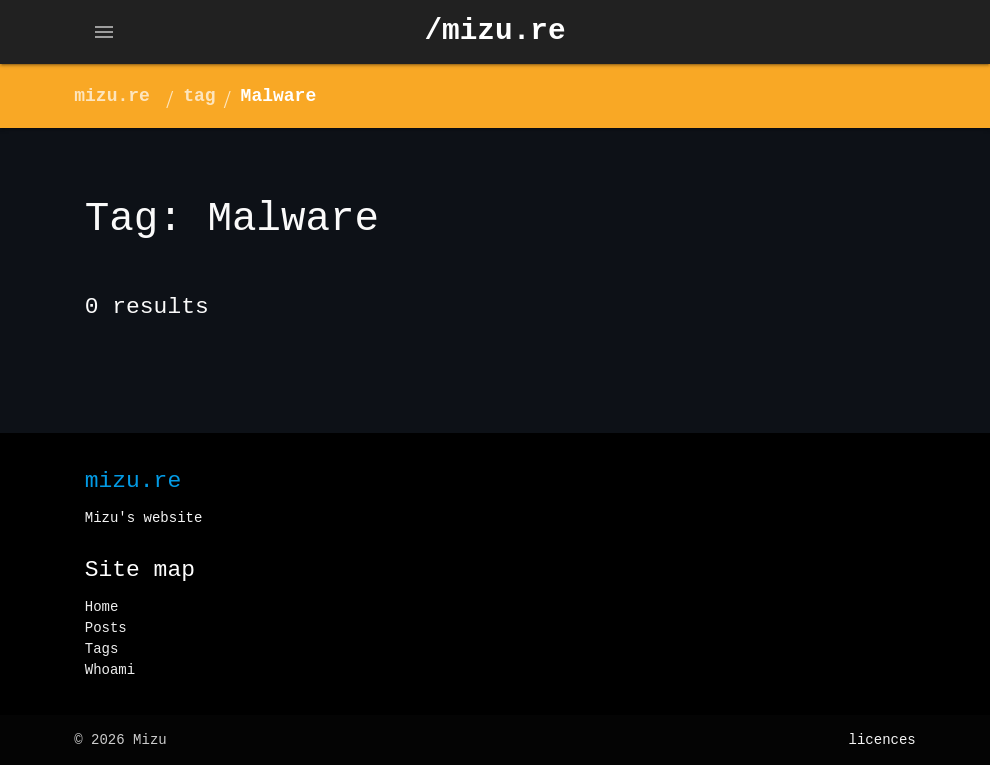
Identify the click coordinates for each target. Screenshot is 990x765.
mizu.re (112, 96)
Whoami (110, 670)
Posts (106, 628)
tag (199, 96)
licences (882, 740)
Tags (102, 649)
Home (102, 607)
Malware (279, 96)
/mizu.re (494, 31)
